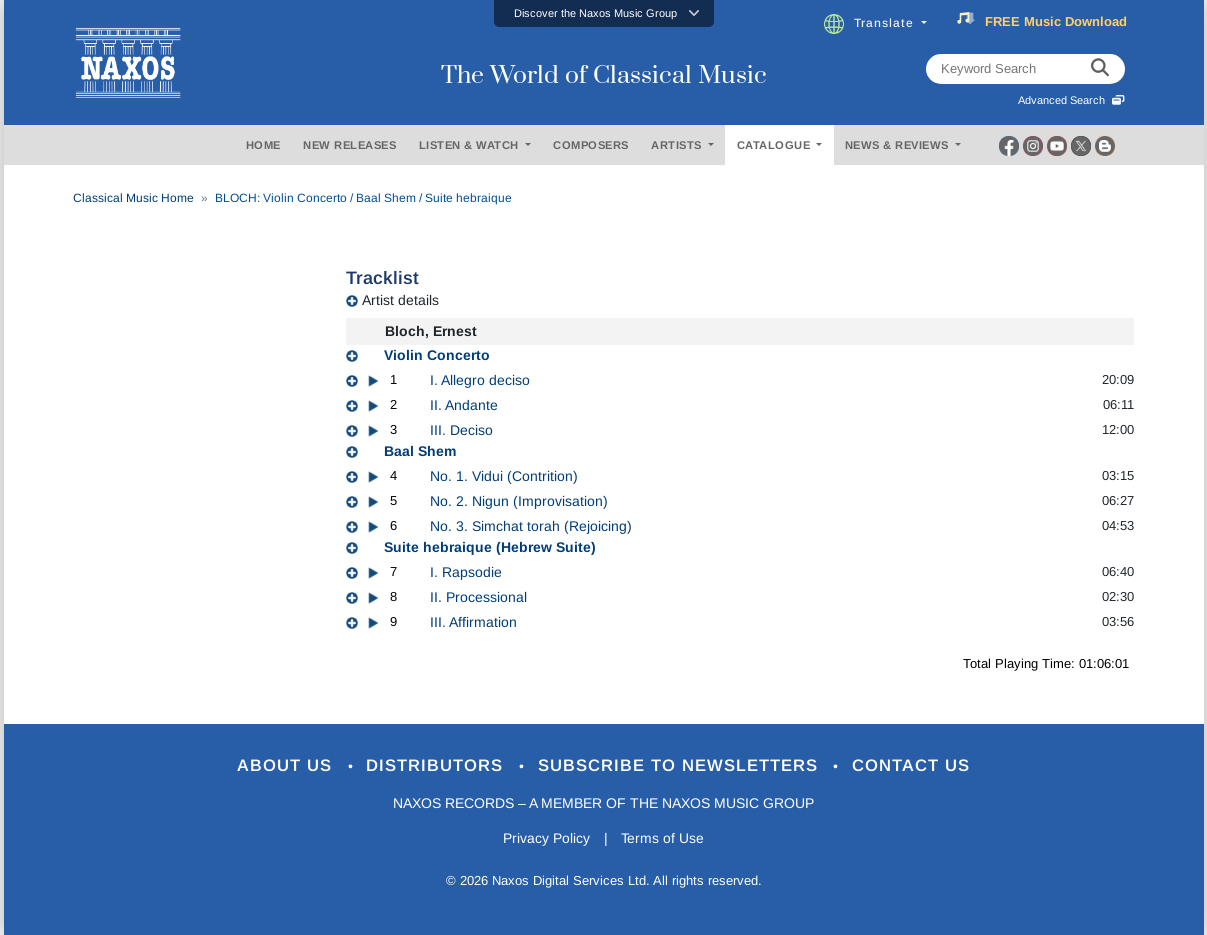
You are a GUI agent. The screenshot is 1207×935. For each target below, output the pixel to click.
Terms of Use (663, 839)
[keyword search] (1100, 69)
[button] (604, 13)
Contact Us (912, 766)
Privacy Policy (545, 839)
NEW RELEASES (349, 145)
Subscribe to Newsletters (681, 766)
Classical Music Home (133, 198)
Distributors (437, 766)
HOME (263, 145)
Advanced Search (1071, 100)
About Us (286, 766)
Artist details (400, 300)
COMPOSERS (591, 145)
